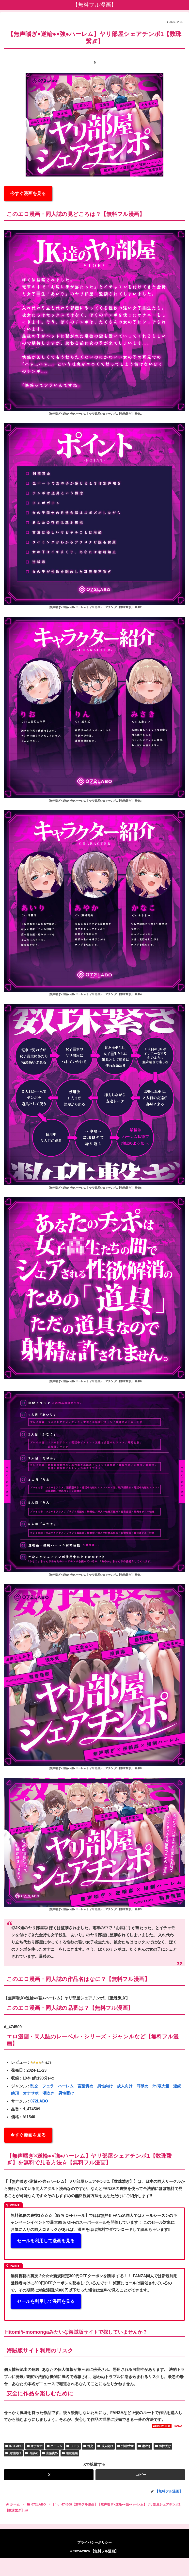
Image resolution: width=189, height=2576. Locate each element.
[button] (140, 2474)
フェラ (48, 2086)
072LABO (39, 2101)
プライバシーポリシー (94, 2542)
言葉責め (85, 2086)
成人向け (125, 2086)
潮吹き (48, 2093)
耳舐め (142, 2086)
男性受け (66, 2093)
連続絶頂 (70, 2453)
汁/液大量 (160, 2086)
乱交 (34, 2086)
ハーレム (66, 2086)
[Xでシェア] (49, 2474)
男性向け (105, 2086)
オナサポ (31, 2093)
